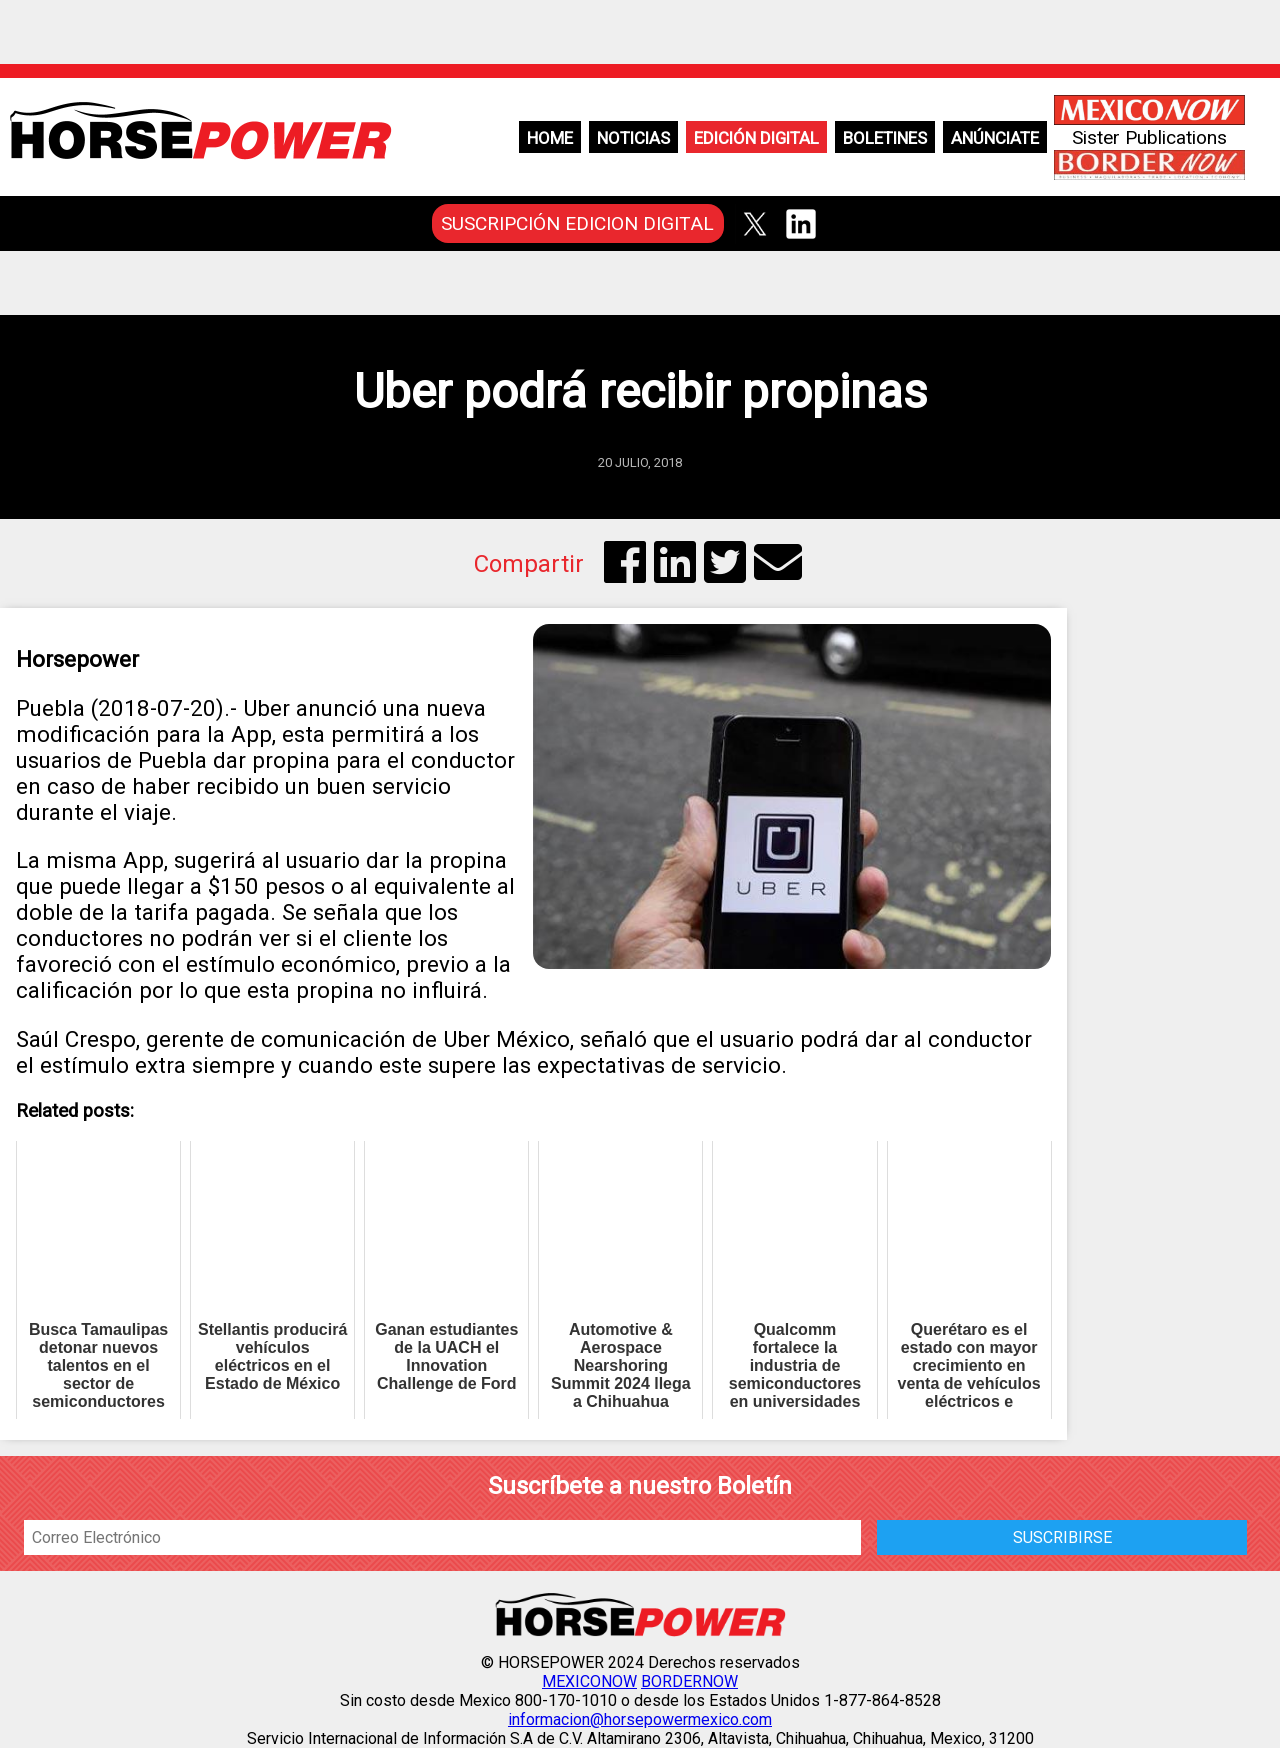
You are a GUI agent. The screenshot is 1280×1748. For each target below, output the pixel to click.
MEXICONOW (589, 1681)
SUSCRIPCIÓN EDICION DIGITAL (577, 223)
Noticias (633, 138)
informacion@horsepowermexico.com (640, 1719)
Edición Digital (756, 138)
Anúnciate (995, 138)
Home (550, 138)
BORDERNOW (689, 1681)
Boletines (885, 138)
